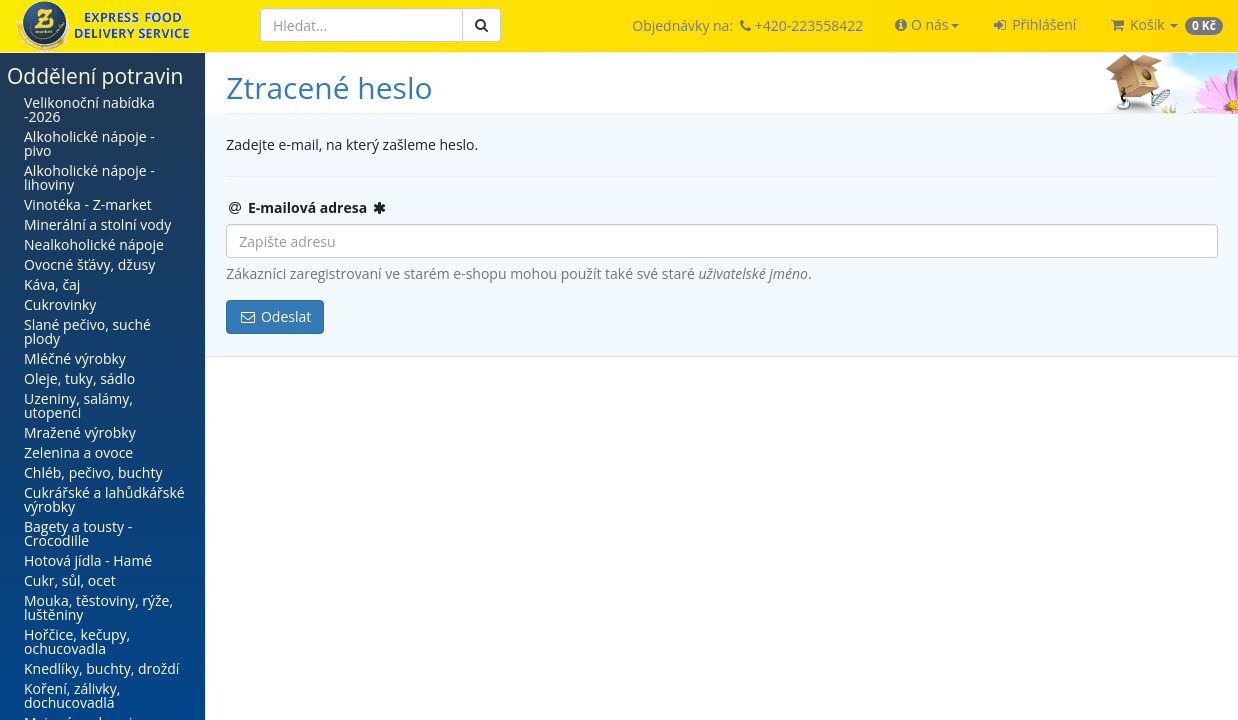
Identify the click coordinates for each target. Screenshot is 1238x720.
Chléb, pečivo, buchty (93, 472)
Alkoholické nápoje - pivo (89, 143)
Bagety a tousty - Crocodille (78, 533)
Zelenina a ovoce (78, 452)
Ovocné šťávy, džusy (89, 264)
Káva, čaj (52, 284)
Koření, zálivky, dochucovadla (72, 695)
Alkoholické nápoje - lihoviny (89, 177)
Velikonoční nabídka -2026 (89, 109)
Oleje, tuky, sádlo (79, 378)
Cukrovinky (60, 304)
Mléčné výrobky (75, 358)
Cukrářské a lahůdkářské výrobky (104, 499)
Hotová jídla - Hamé (88, 560)
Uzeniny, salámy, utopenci (78, 405)
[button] (926, 25)
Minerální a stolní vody (97, 224)
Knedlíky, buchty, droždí (101, 668)
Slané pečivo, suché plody (87, 331)
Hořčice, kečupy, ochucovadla (77, 641)
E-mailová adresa (307, 207)
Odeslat (275, 316)
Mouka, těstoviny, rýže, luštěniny (98, 607)
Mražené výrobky (80, 432)
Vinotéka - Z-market (88, 204)
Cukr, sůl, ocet (70, 580)
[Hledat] (361, 25)
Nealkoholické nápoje (94, 244)
